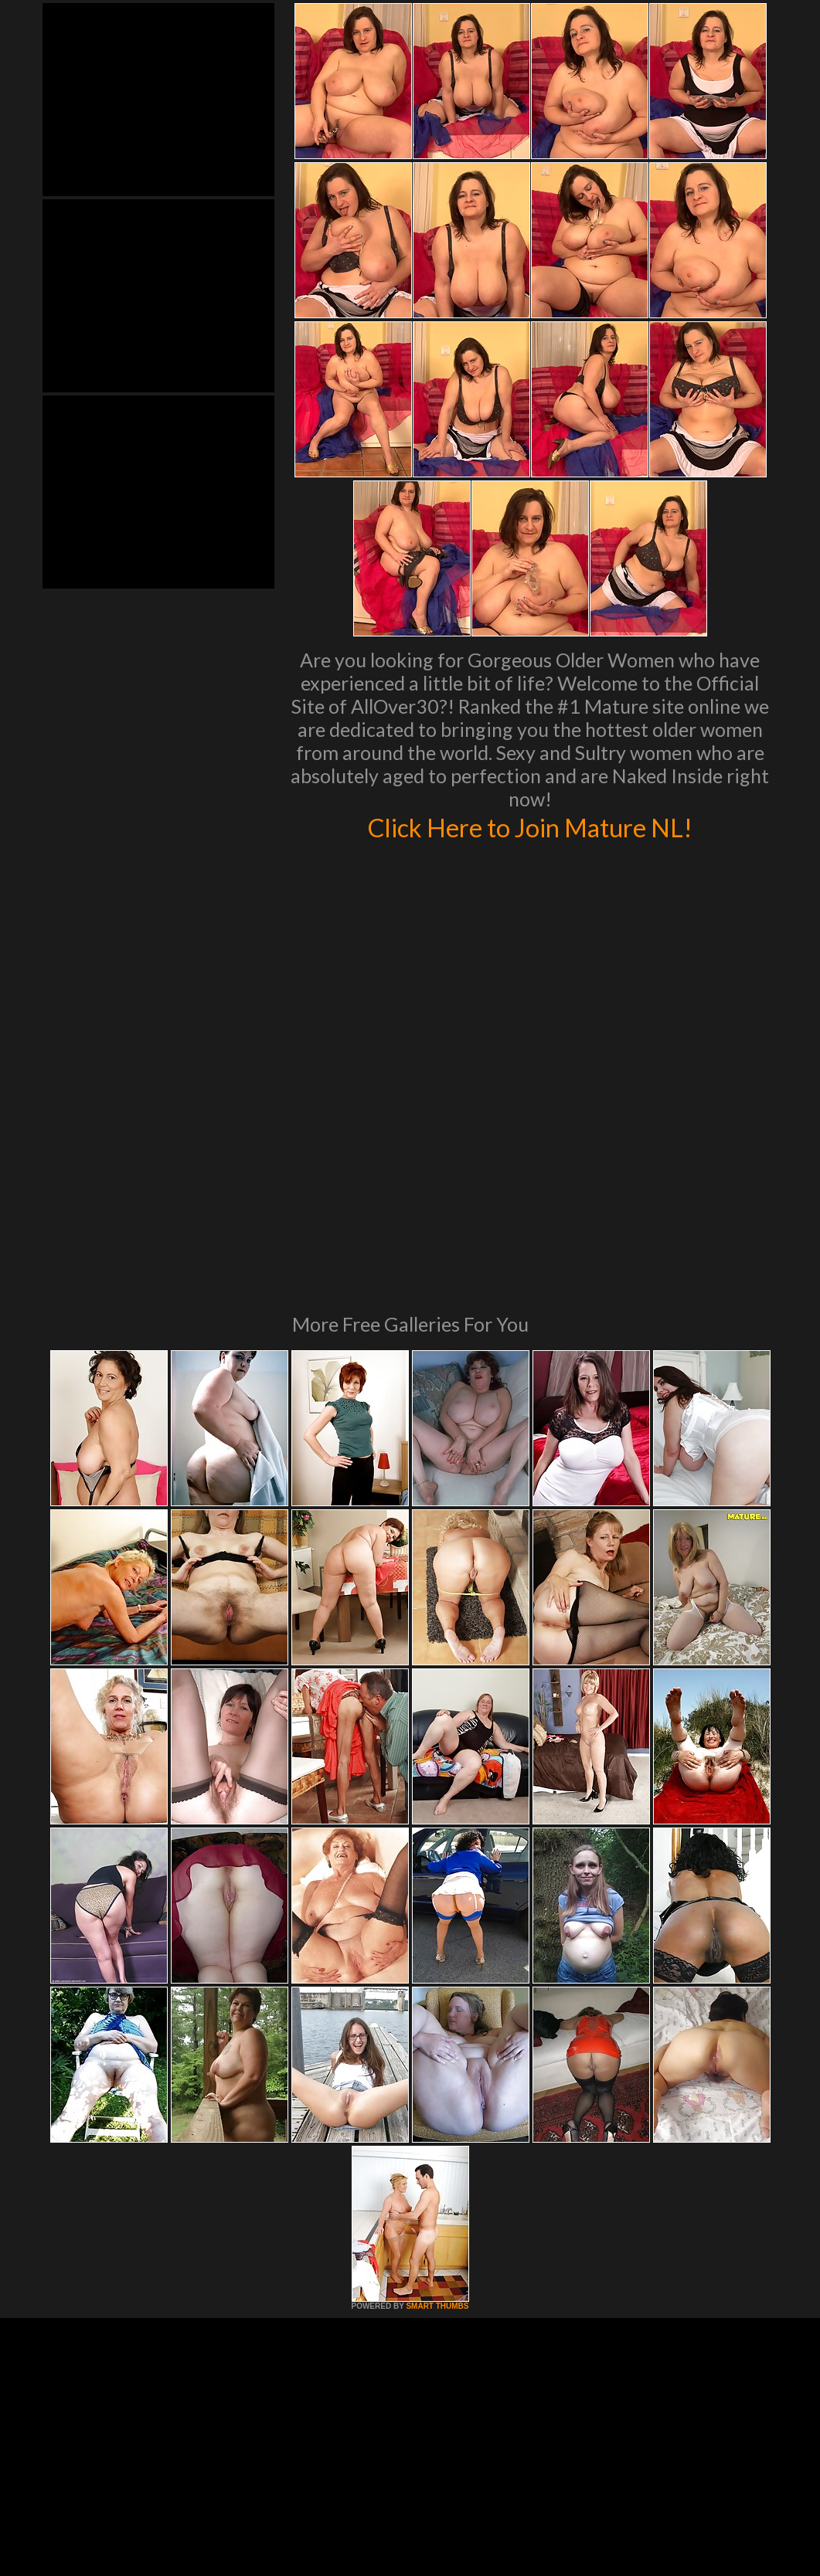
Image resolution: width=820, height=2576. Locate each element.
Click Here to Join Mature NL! (530, 826)
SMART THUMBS (437, 2095)
